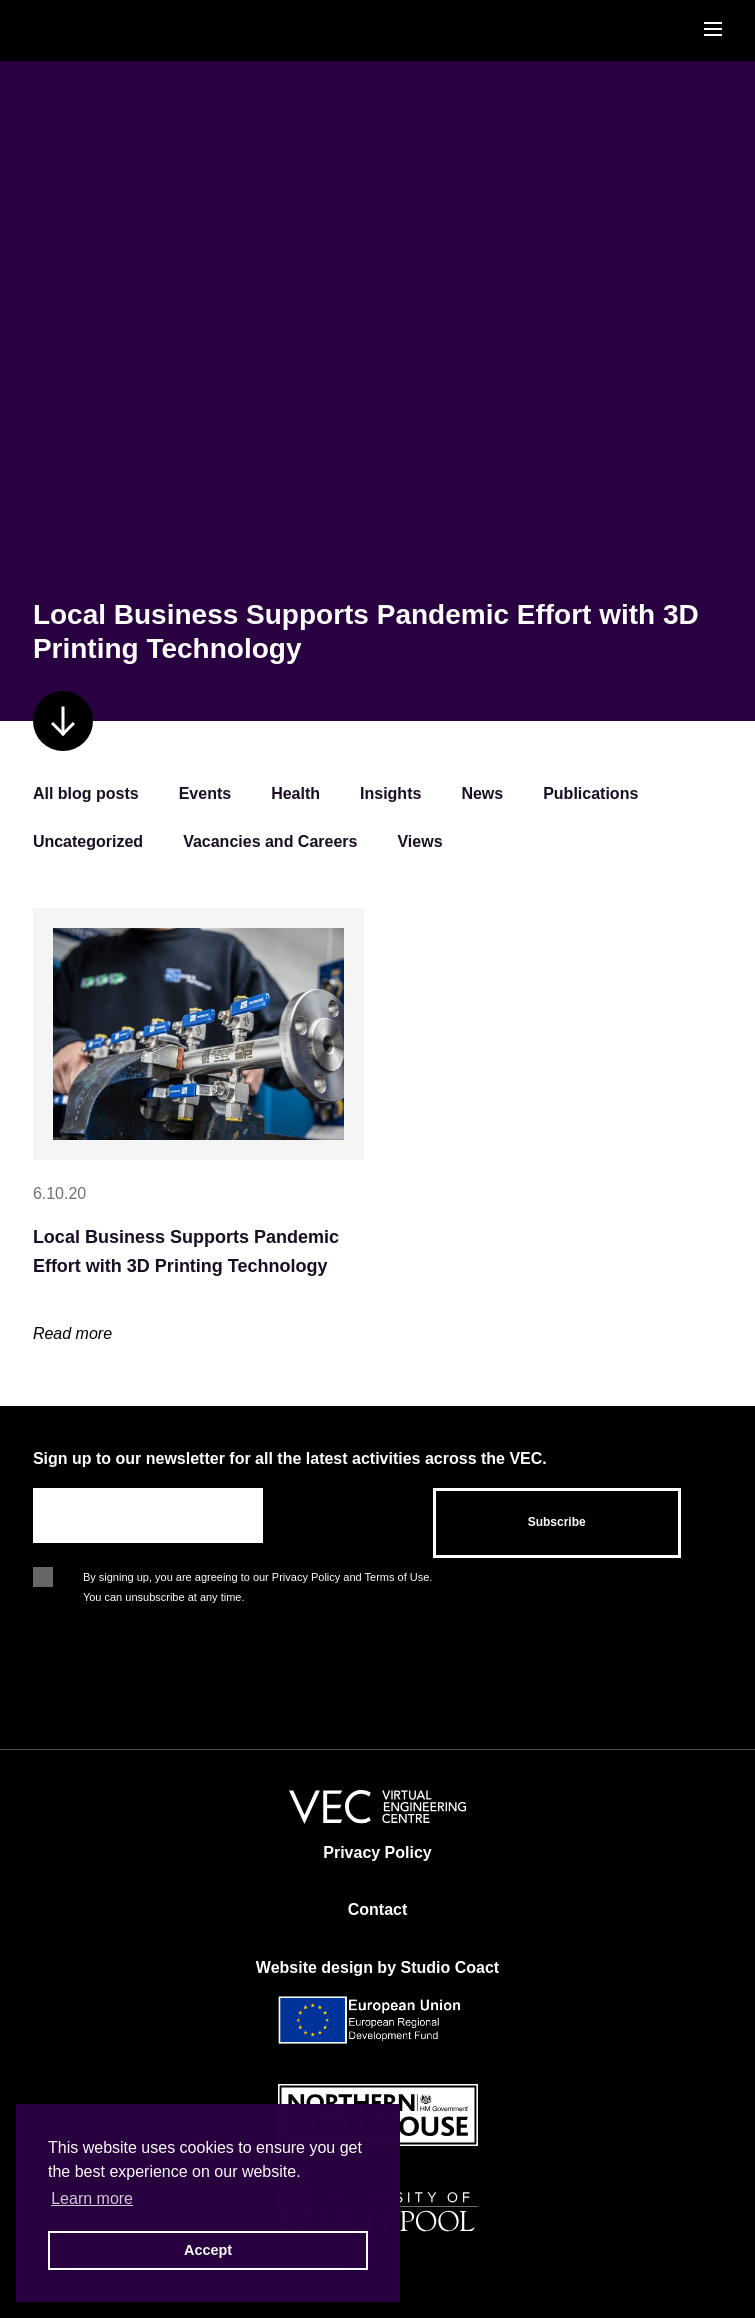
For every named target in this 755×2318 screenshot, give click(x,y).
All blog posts (86, 793)
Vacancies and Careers (270, 841)
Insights (390, 793)
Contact (378, 1909)
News (482, 793)
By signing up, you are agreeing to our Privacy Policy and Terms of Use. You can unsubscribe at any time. (258, 1579)
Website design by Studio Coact (377, 1967)
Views (419, 841)
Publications (590, 793)
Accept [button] (208, 2250)
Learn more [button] (92, 2198)
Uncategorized (88, 841)
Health (295, 793)
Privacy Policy (377, 1852)
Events (205, 793)
